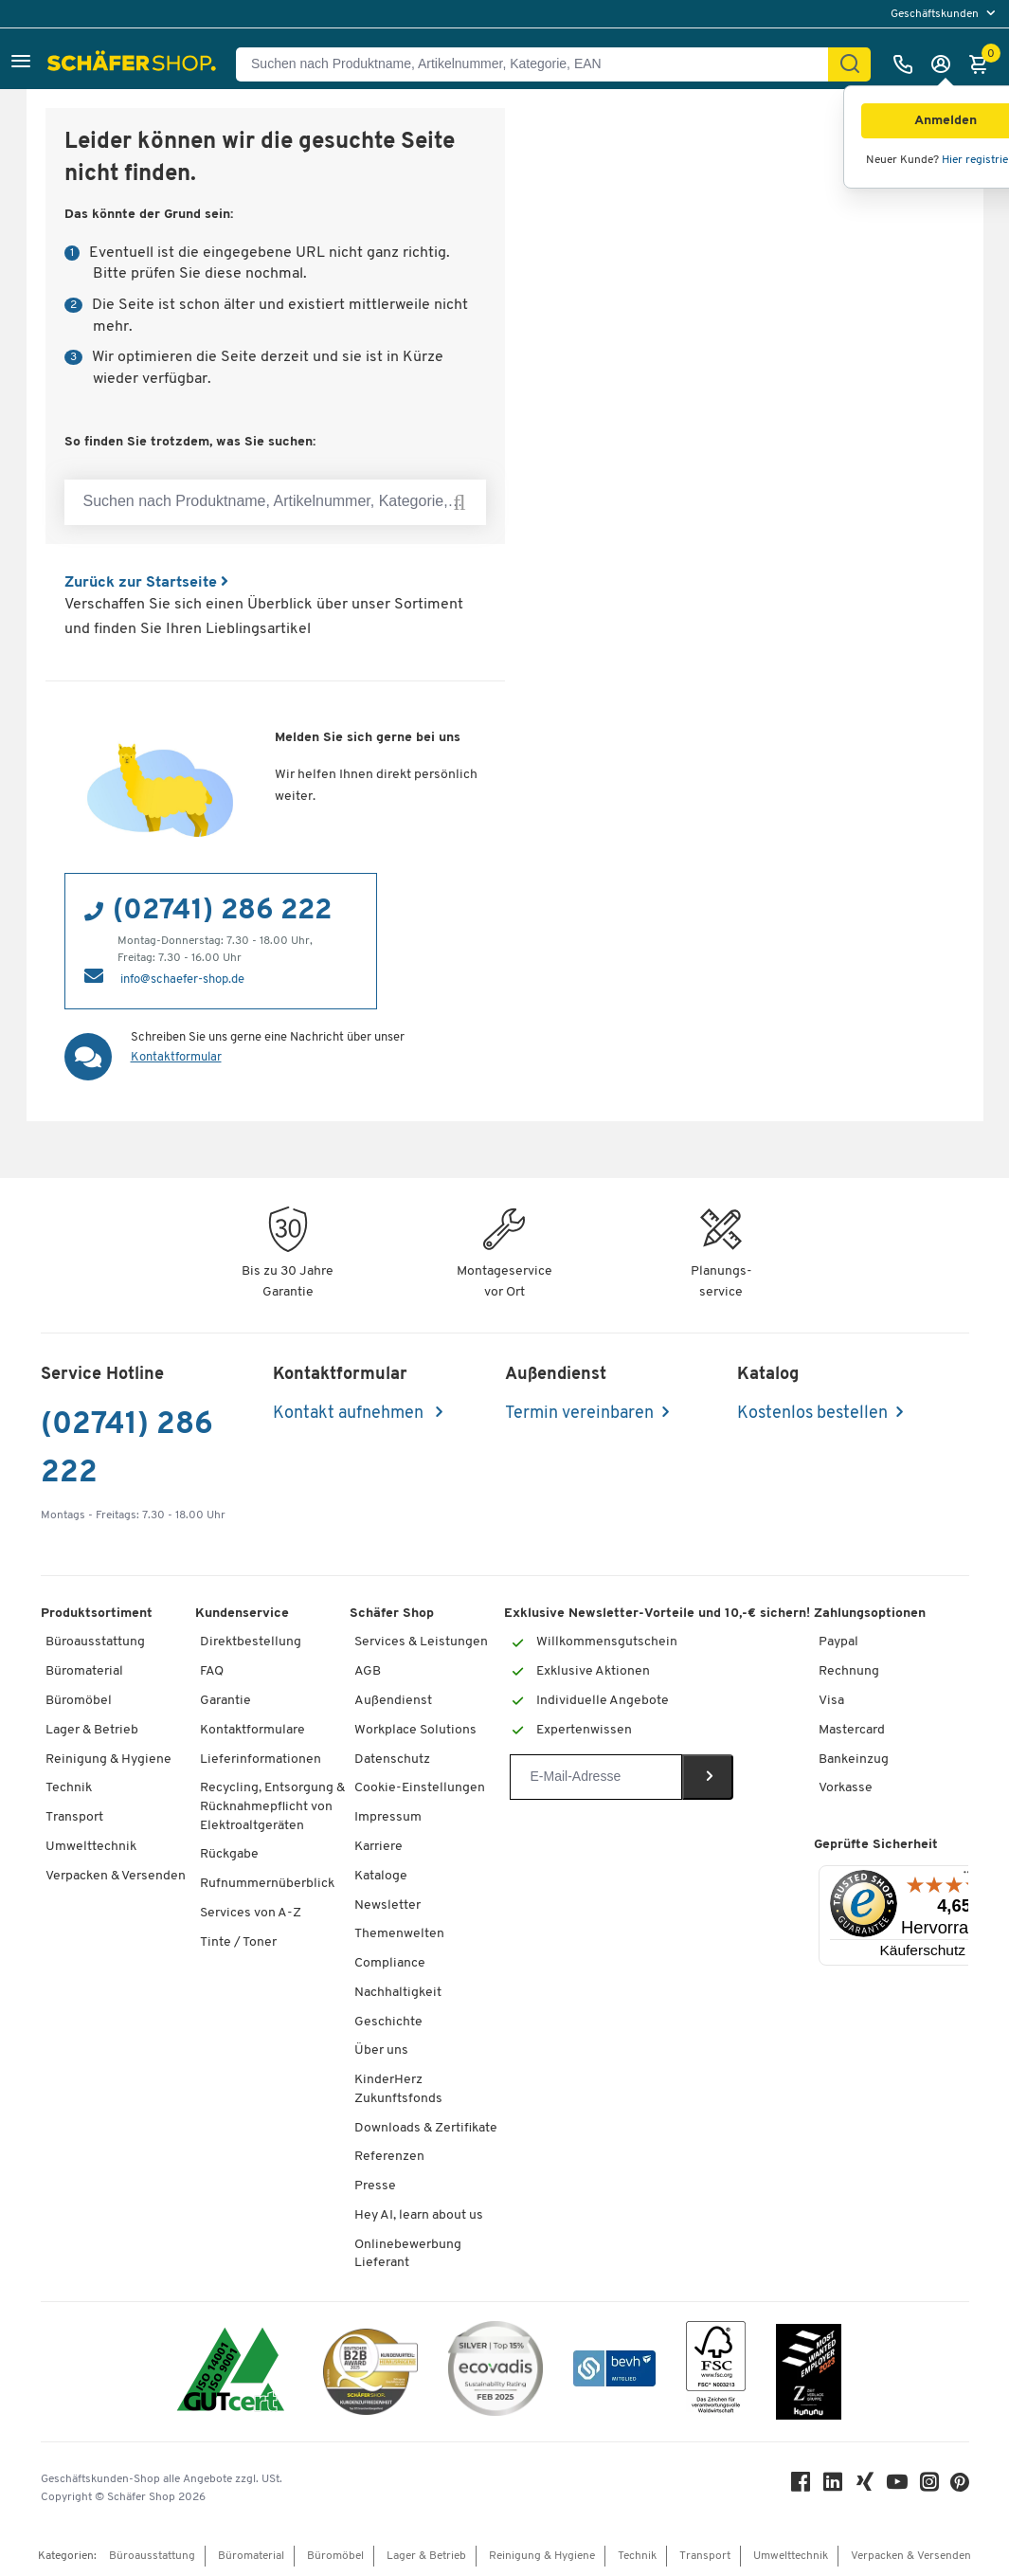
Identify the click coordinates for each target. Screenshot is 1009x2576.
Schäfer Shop (392, 1613)
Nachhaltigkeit (397, 1993)
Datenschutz (392, 1759)
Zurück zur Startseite (146, 582)
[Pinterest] (959, 2487)
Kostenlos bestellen (812, 1414)
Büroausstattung (95, 1642)
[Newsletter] (595, 1777)
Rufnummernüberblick (267, 1884)
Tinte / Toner (238, 1942)
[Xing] (865, 2486)
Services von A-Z (250, 1913)
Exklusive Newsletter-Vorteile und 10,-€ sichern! (657, 1613)
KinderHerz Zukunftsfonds (398, 2089)
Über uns (381, 2050)
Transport (74, 1817)
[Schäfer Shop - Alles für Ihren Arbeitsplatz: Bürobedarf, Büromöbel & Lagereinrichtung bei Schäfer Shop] (134, 64)
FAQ (212, 1671)
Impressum (388, 1817)
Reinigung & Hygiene (108, 1759)
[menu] (945, 14)
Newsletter (387, 1905)
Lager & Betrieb (91, 1730)
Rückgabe (229, 1854)
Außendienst (393, 1701)
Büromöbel (78, 1701)
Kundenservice (242, 1613)
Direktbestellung (250, 1642)
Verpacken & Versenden (115, 1876)
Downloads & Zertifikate (425, 2128)
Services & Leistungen (421, 1642)
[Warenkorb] (983, 64)
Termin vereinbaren (579, 1414)
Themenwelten (399, 1934)
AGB (367, 1671)
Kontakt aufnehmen (350, 1414)
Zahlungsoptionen (870, 1613)
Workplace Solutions (415, 1730)
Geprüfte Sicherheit (876, 1845)
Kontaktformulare (252, 1730)
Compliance (389, 1963)
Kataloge (380, 1876)
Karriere (378, 1847)
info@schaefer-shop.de (182, 979)
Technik (68, 1788)
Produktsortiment (97, 1613)
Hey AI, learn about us (418, 2215)
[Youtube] (897, 2486)
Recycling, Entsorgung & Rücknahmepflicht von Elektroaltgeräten (272, 1806)
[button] (20, 64)
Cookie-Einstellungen (419, 1788)
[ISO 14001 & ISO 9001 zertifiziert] (231, 2371)
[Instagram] (929, 2486)
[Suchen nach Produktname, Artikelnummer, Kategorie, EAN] (539, 64)
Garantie (225, 1701)
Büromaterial (84, 1671)
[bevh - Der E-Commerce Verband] (614, 2371)
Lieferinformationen (260, 1759)
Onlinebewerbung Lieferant (407, 2254)
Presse (375, 2186)
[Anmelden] (945, 64)
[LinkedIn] (832, 2486)
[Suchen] (850, 64)
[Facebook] (800, 2486)
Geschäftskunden (936, 14)
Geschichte (388, 2022)
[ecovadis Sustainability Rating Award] (495, 2371)
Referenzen (389, 2157)
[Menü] (968, 1876)
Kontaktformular (176, 1057)
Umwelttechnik (90, 1847)
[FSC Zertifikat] (716, 2371)
